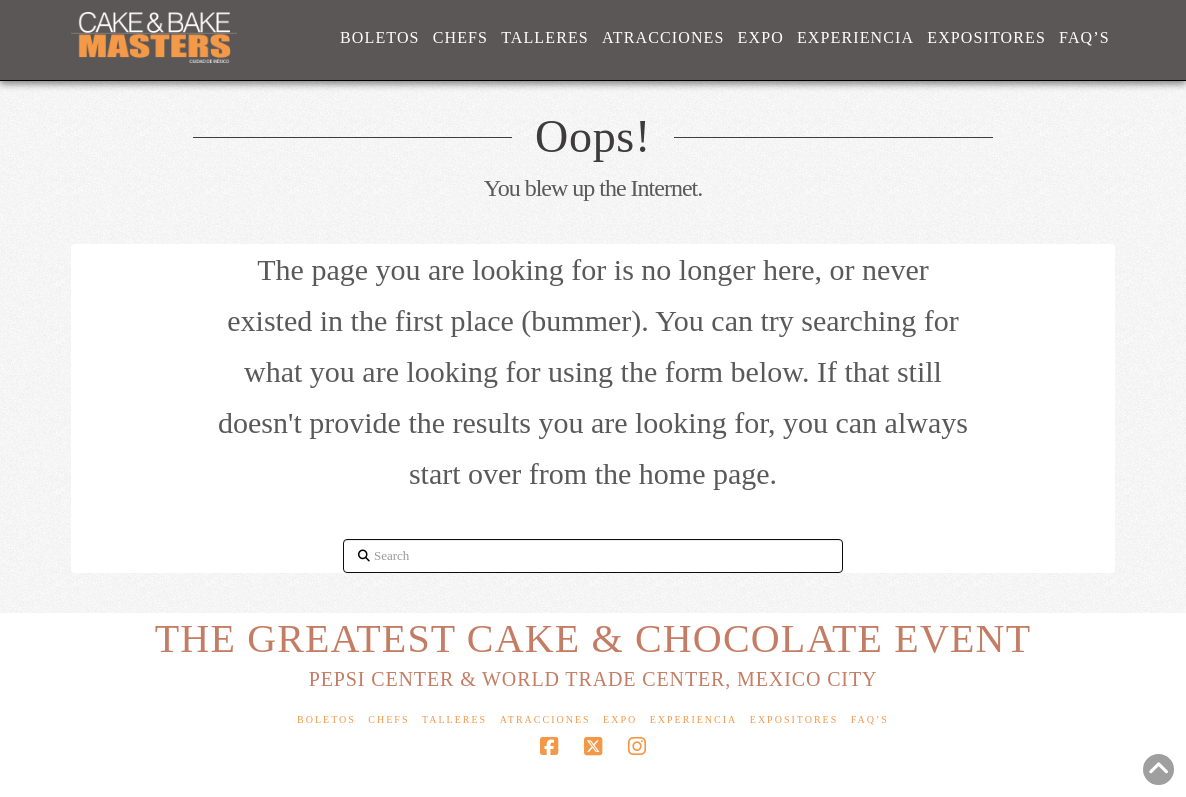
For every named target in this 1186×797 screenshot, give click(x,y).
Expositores (794, 719)
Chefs (388, 719)
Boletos (326, 719)
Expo (620, 719)
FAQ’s (870, 719)
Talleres (454, 719)
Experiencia (694, 719)
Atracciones (545, 719)
